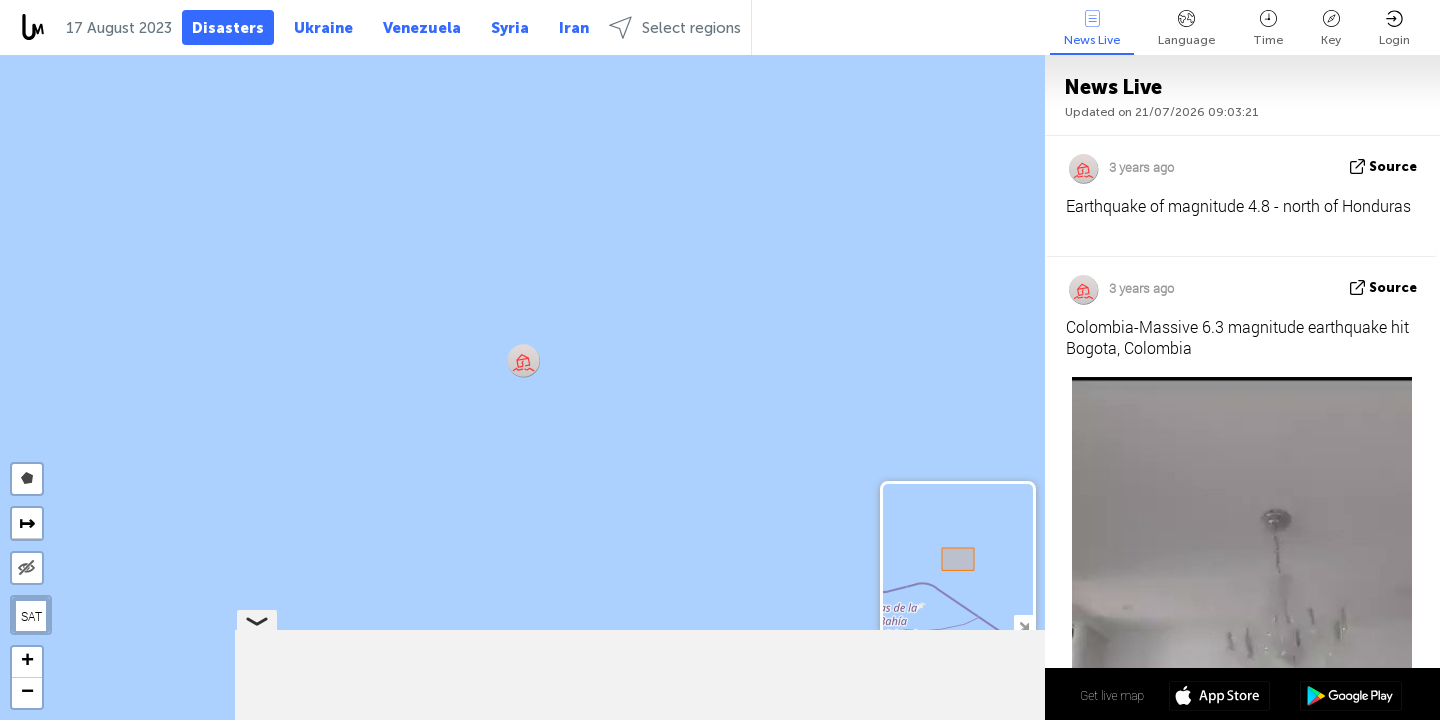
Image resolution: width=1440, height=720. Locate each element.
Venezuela (422, 28)
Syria (510, 28)
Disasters (228, 28)
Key (1331, 28)
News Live (1092, 28)
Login (1394, 28)
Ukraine (323, 28)
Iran (574, 28)
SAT (31, 616)
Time (1268, 28)
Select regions (675, 27)
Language (1186, 28)
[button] (523, 360)
